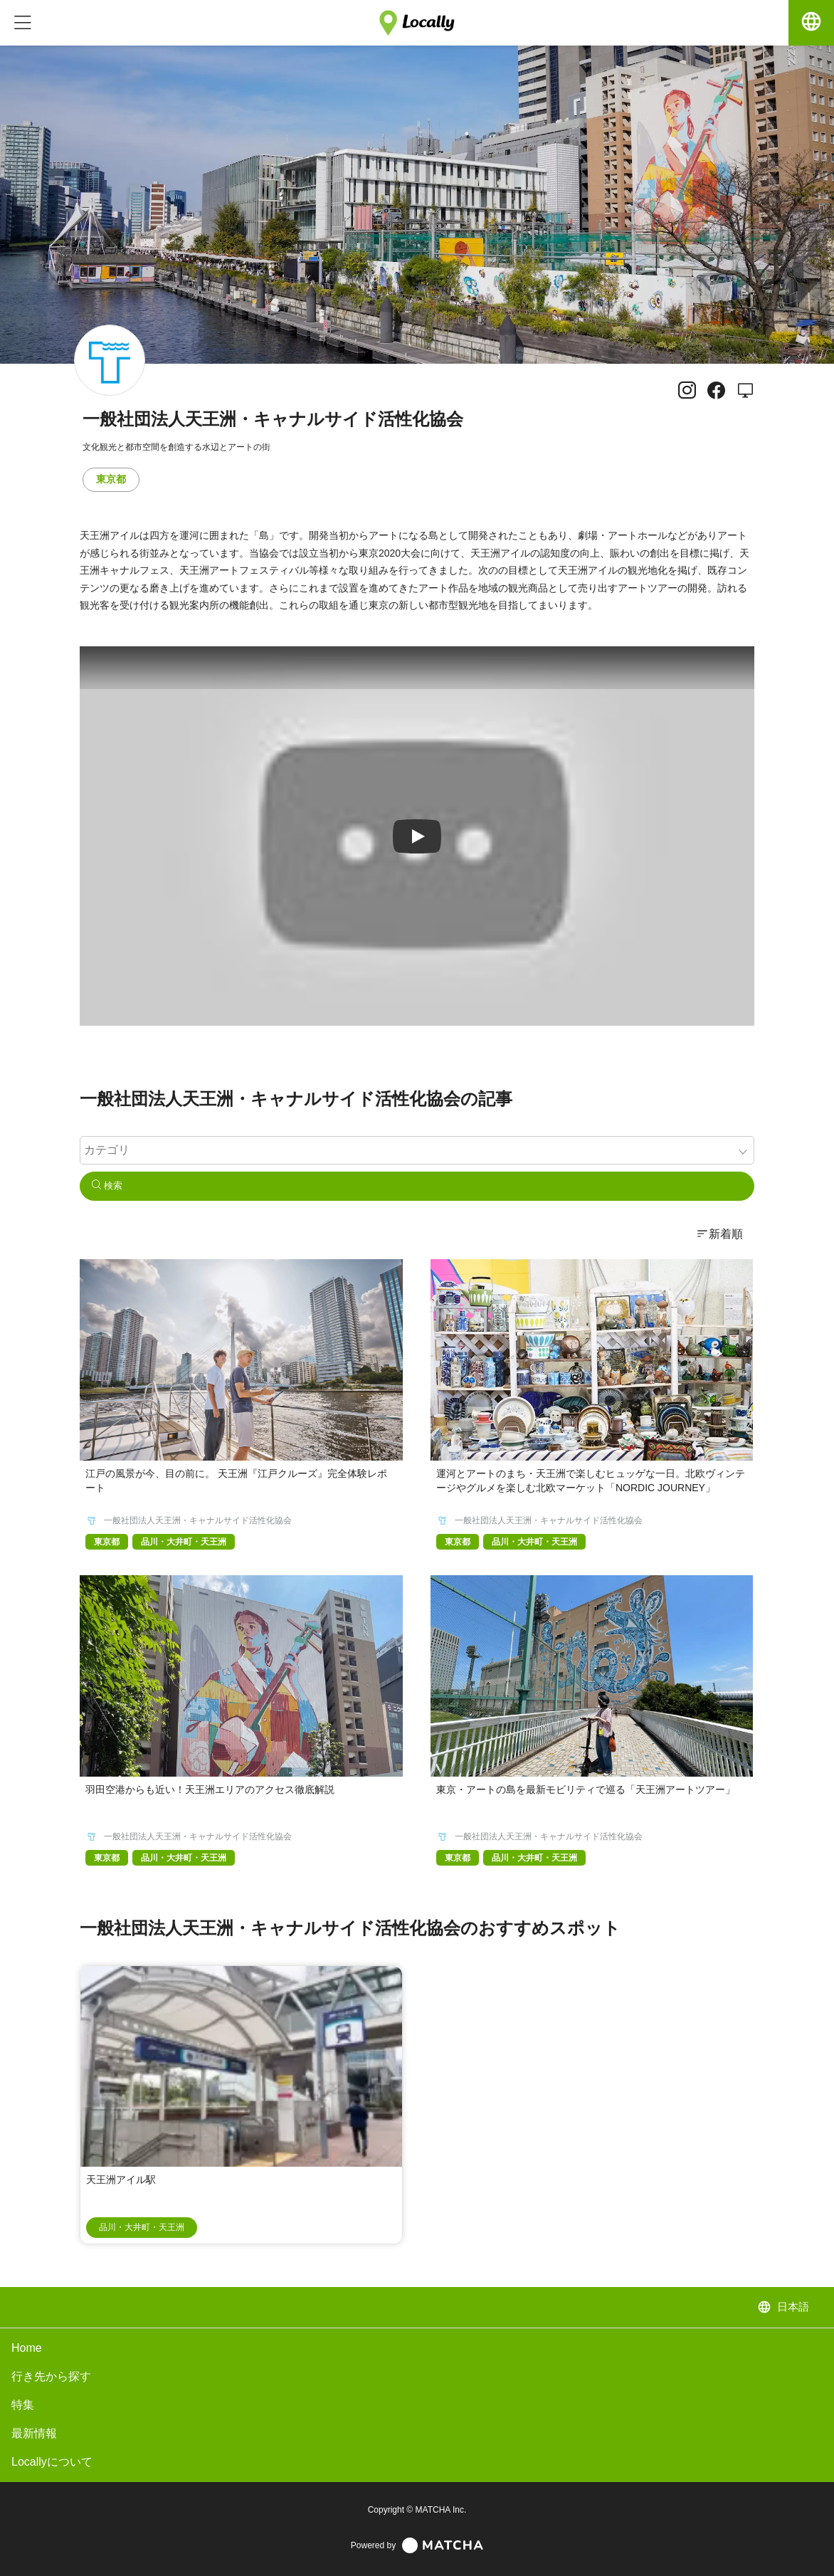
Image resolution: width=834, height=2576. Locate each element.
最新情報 (34, 2433)
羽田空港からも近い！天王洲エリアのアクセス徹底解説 (209, 1789)
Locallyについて (52, 2462)
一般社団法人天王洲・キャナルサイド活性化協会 (198, 1520)
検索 (107, 1185)
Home (26, 2348)
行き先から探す (51, 2376)
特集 (22, 2405)
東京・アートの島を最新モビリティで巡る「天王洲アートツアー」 (585, 1789)
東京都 (111, 479)
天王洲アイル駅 (121, 2179)
